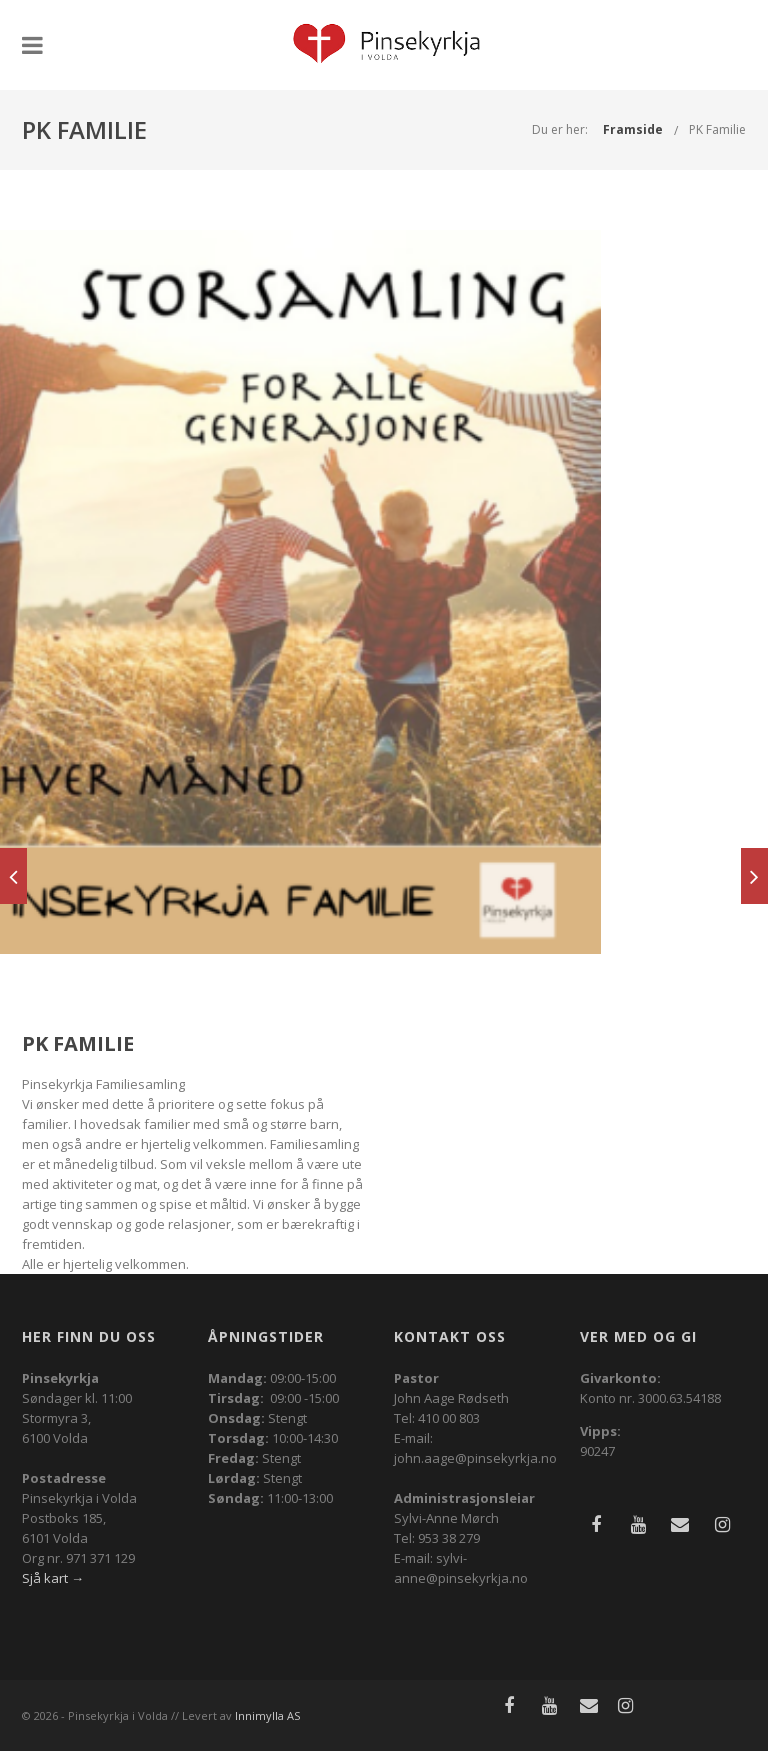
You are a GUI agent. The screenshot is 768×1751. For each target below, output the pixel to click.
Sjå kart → (53, 1578)
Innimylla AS (267, 1715)
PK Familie (717, 129)
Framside (633, 129)
